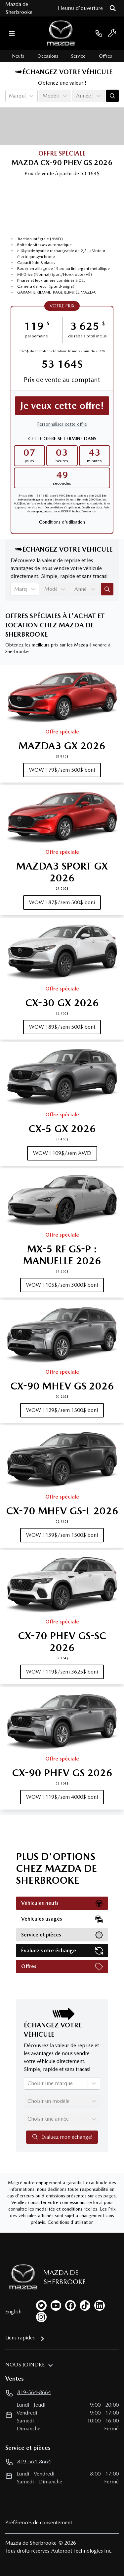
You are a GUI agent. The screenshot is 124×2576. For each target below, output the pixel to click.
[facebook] (70, 2305)
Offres (105, 56)
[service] (112, 33)
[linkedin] (99, 2305)
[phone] (98, 33)
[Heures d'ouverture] (80, 8)
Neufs (18, 56)
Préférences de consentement (38, 2522)
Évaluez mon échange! (62, 2136)
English (13, 2311)
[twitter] (41, 2305)
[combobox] (9, 96)
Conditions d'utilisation (62, 522)
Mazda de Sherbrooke (18, 8)
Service (78, 56)
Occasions (47, 56)
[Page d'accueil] (20, 2277)
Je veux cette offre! (62, 405)
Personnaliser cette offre (62, 424)
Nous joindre (25, 2364)
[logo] (61, 33)
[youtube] (56, 2305)
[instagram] (41, 2317)
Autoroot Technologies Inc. (82, 2551)
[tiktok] (85, 2305)
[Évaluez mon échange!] (112, 96)
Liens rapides (20, 2337)
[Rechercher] (113, 8)
